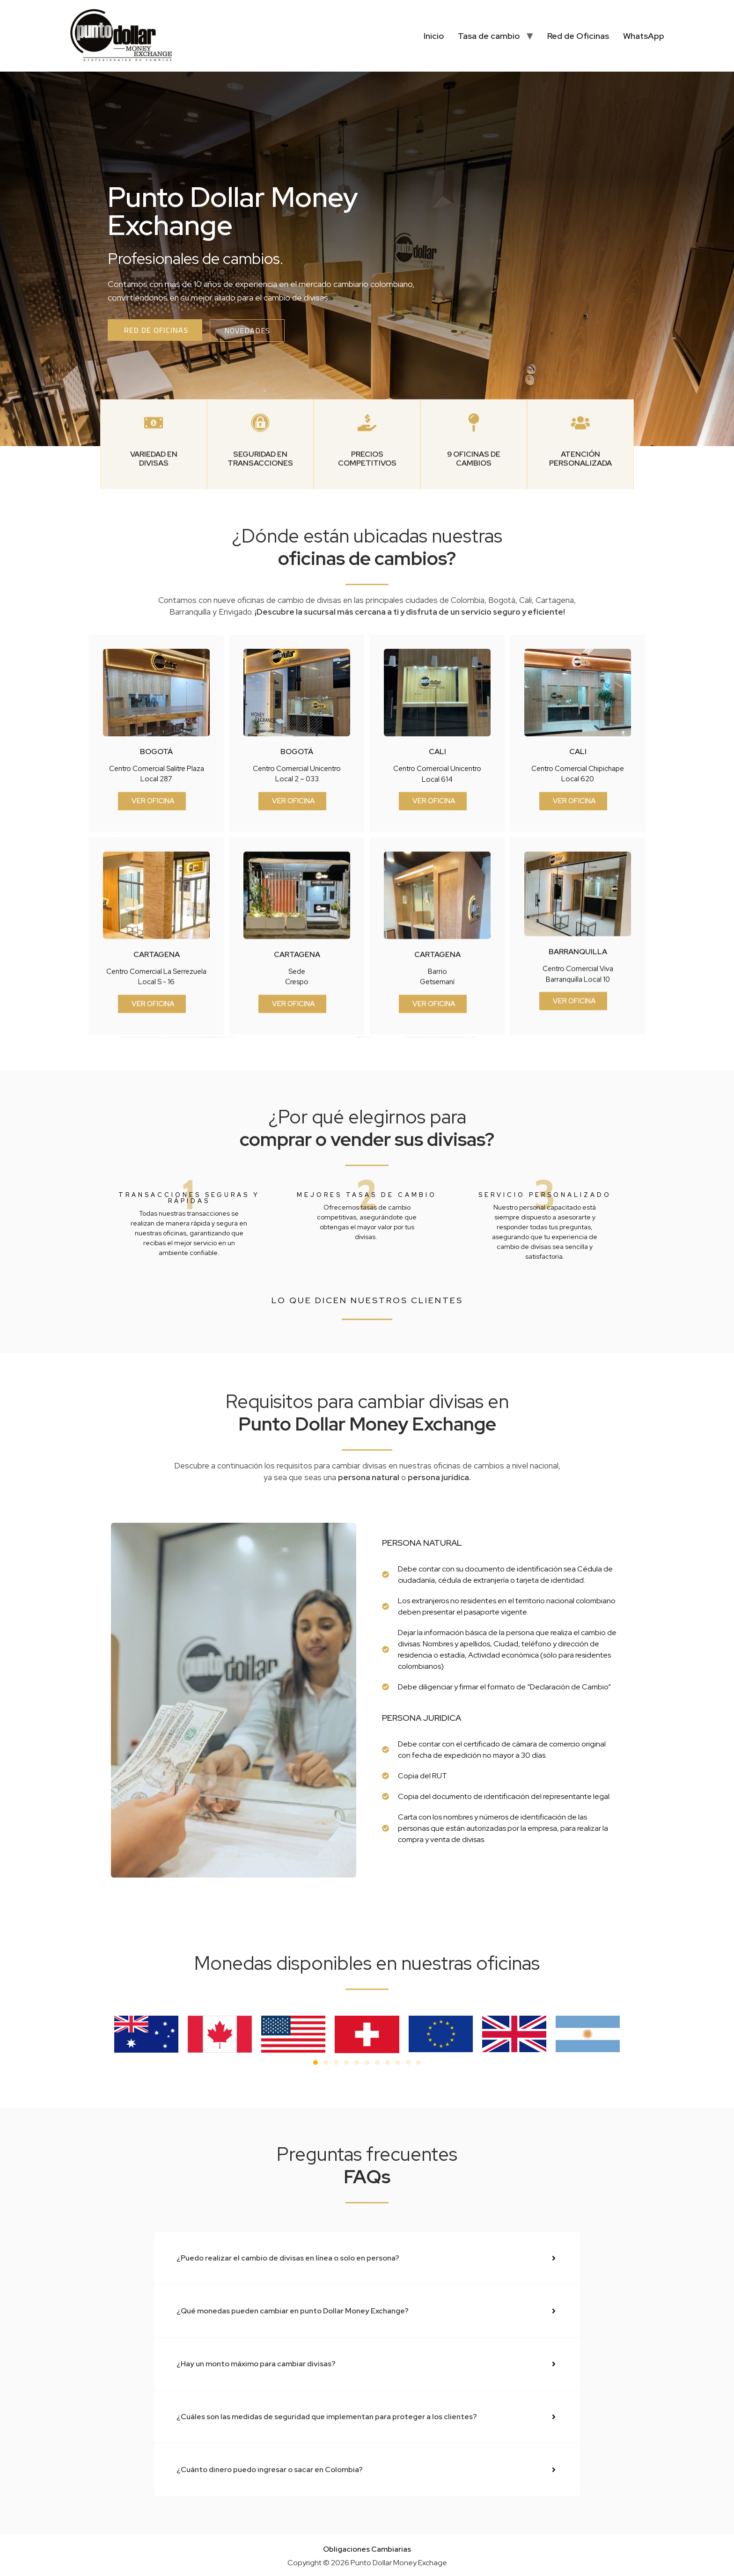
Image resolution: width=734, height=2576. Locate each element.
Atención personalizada (580, 538)
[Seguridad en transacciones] (260, 502)
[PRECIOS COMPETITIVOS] (367, 502)
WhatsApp (643, 35)
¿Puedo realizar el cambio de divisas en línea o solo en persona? (287, 2258)
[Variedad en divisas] (153, 502)
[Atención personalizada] (580, 502)
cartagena (156, 1134)
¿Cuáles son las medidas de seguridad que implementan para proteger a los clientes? (326, 2417)
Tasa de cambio (489, 35)
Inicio (434, 35)
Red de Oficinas (578, 35)
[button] (315, 2062)
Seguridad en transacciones (260, 538)
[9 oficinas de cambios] (473, 502)
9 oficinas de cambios (473, 538)
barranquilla (578, 1131)
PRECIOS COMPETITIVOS (367, 538)
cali (437, 931)
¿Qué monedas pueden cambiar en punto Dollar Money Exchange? (292, 2311)
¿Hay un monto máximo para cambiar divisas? (256, 2364)
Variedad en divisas (153, 538)
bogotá (156, 931)
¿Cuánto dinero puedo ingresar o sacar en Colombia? (269, 2469)
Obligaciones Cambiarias (367, 2549)
